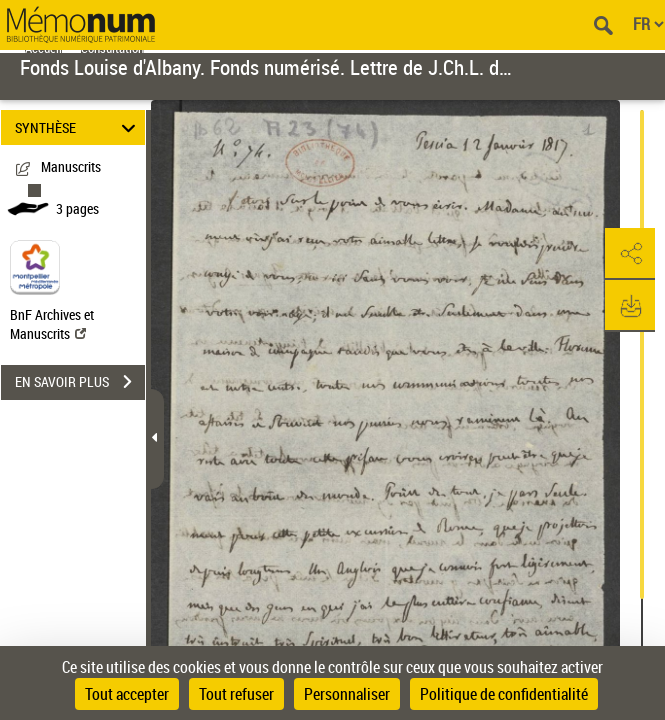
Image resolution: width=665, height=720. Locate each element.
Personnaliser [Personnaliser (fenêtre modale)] (347, 694)
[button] (630, 254)
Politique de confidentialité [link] (504, 694)
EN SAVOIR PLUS (80, 382)
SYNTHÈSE (78, 127)
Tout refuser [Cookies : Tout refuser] (236, 694)
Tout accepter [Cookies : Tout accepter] (127, 694)
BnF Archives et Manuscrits (52, 324)
